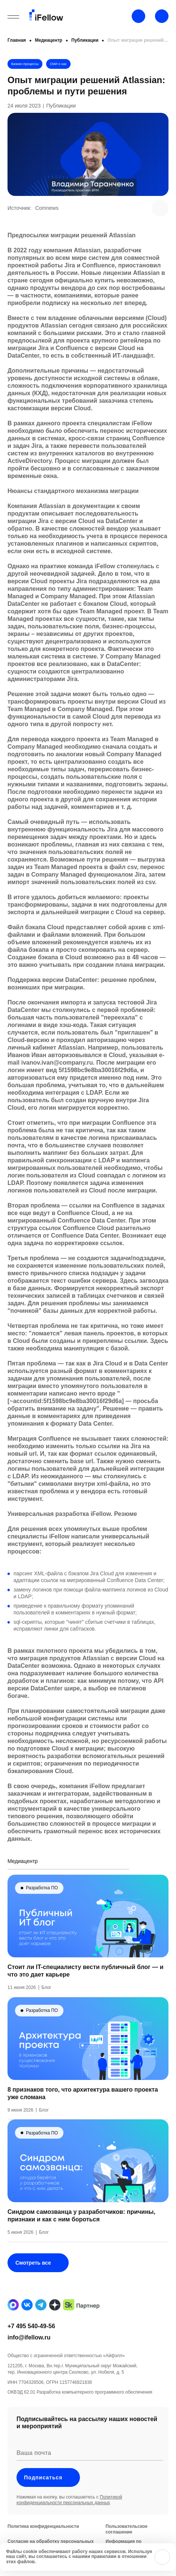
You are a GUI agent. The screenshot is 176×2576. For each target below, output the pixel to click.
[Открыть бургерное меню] (13, 16)
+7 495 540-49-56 (31, 2344)
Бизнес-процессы (25, 64)
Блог (46, 2005)
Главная (17, 40)
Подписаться (48, 2496)
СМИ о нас (58, 64)
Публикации (84, 40)
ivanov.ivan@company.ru (57, 1062)
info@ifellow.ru (29, 2355)
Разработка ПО (42, 1905)
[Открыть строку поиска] (161, 16)
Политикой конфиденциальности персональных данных (69, 2517)
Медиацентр (48, 40)
